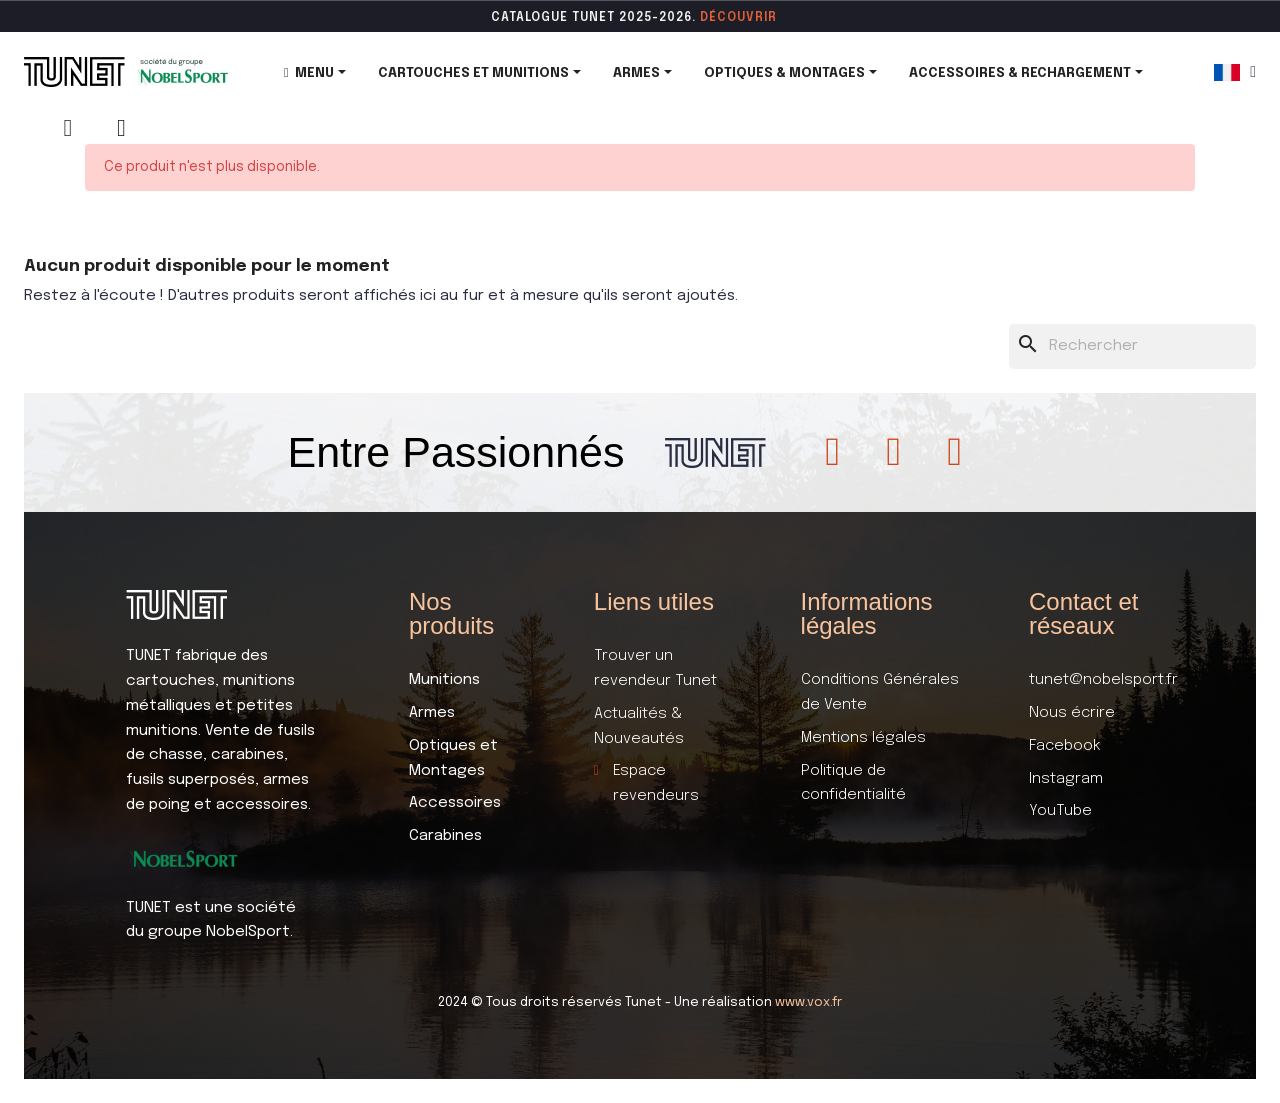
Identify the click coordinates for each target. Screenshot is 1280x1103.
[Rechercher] (1133, 346)
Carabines (445, 836)
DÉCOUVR (732, 18)
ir (770, 18)
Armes (432, 713)
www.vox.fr (808, 1002)
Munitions (444, 680)
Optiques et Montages (453, 758)
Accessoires (455, 803)
